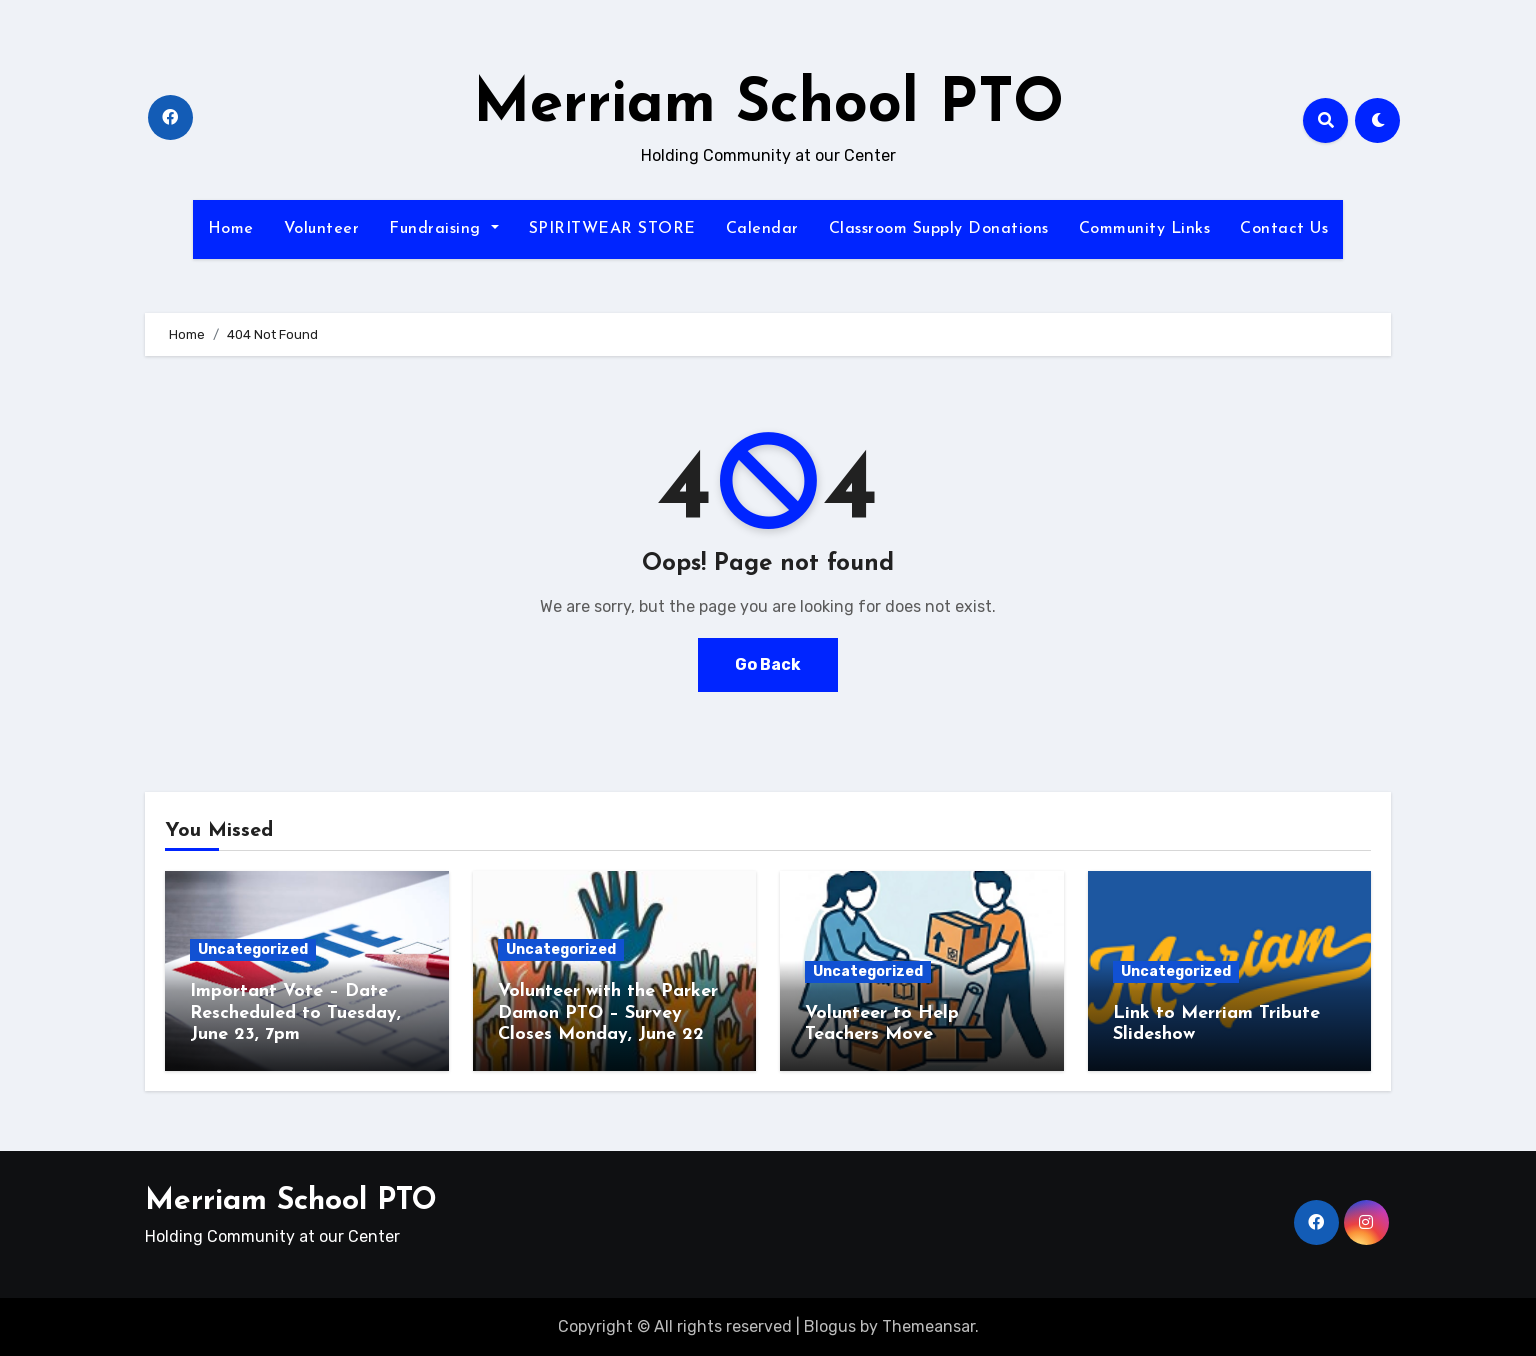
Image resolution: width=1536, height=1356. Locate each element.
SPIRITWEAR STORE (612, 229)
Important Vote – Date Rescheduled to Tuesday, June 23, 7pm (295, 1013)
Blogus (830, 1326)
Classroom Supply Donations (939, 229)
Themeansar (928, 1326)
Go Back (768, 664)
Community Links (1145, 229)
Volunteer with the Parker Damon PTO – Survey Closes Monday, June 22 (608, 1013)
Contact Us (1284, 229)
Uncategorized (253, 949)
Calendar (762, 229)
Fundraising (443, 229)
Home (231, 229)
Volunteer (322, 229)
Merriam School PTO (768, 106)
